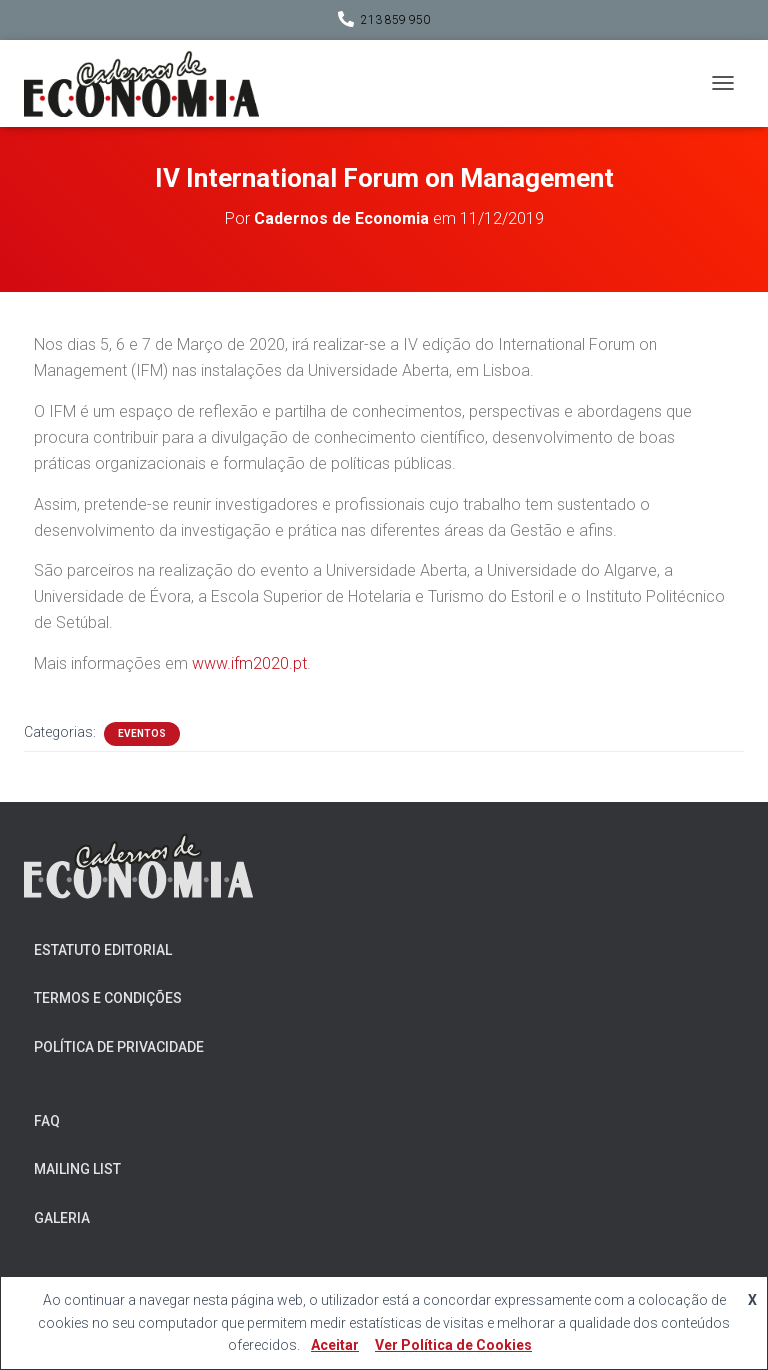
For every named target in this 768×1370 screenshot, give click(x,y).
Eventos (142, 733)
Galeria (62, 1218)
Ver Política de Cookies (453, 1345)
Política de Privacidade (119, 1047)
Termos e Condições (108, 998)
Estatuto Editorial (103, 950)
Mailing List (77, 1169)
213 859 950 (395, 20)
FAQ (47, 1121)
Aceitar (335, 1345)
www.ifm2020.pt (249, 663)
